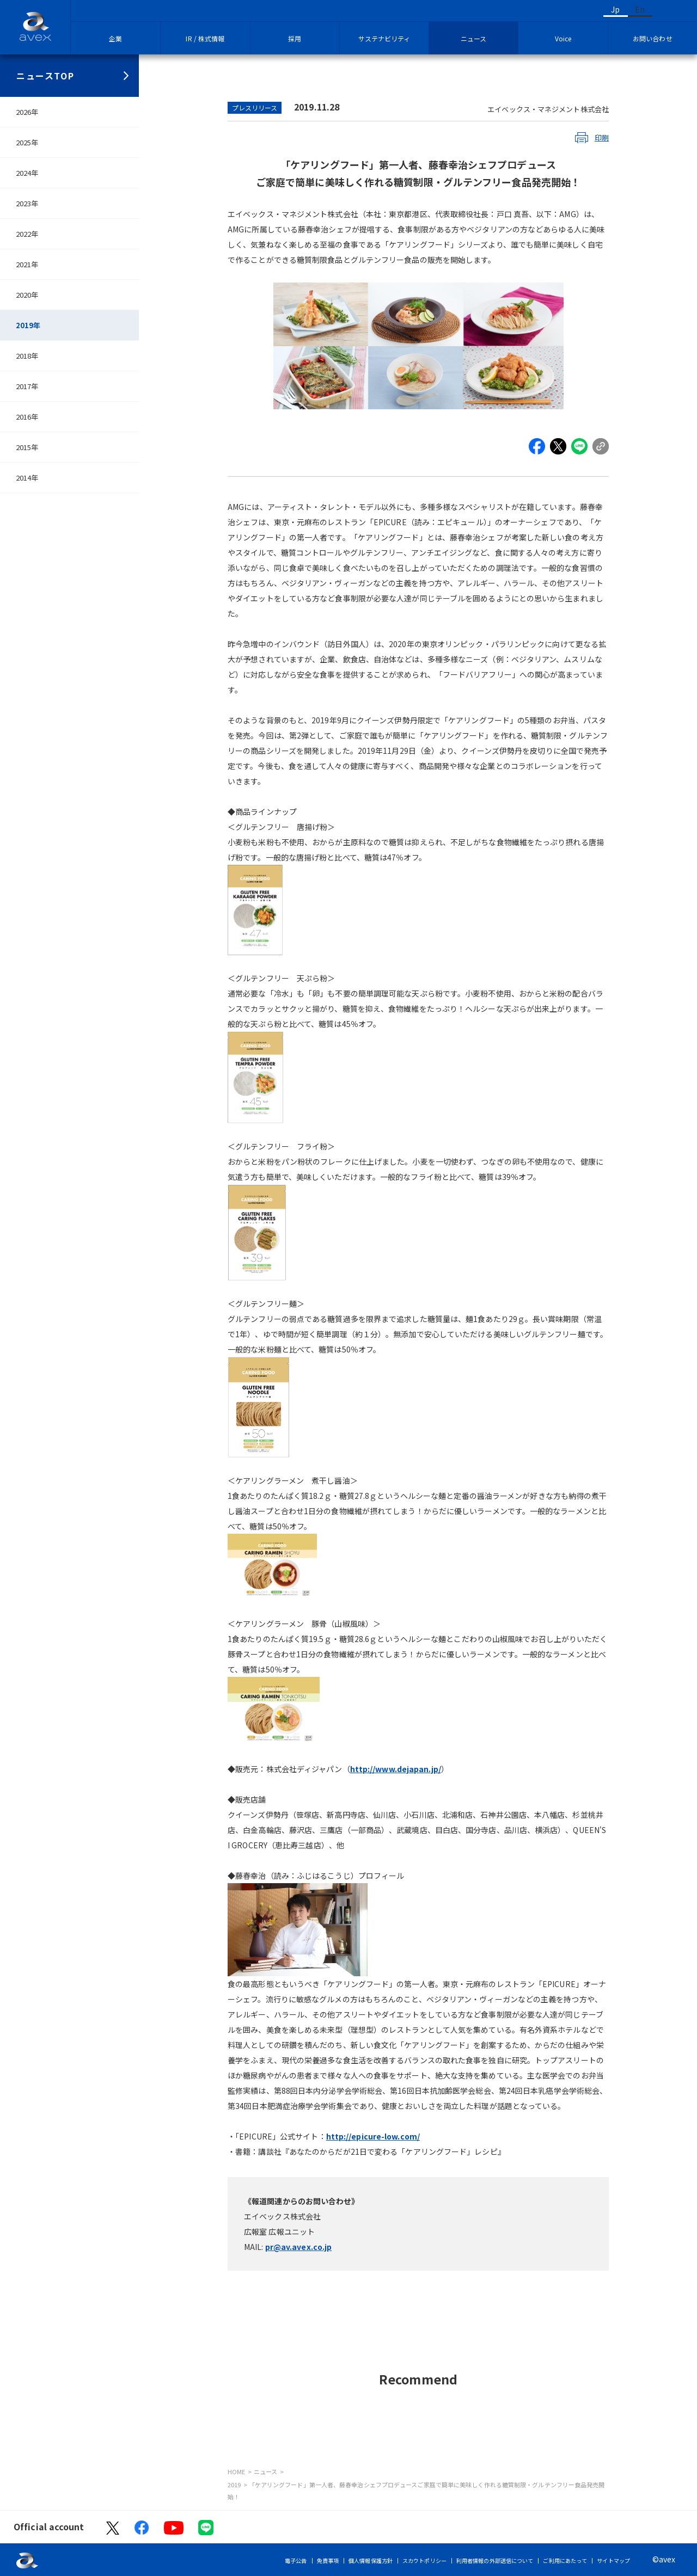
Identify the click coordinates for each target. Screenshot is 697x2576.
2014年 (27, 477)
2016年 (27, 416)
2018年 (27, 356)
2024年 (27, 173)
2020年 (27, 295)
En (640, 9)
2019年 (28, 325)
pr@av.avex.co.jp (298, 2246)
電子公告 (296, 2560)
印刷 (602, 137)
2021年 (27, 264)
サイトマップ (613, 2560)
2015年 (27, 447)
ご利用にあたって (565, 2560)
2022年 (27, 234)
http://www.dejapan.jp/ (395, 1768)
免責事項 (328, 2560)
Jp (615, 9)
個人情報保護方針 (370, 2560)
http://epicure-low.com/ (373, 2136)
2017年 (27, 386)
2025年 (27, 142)
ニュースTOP (45, 75)
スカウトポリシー (424, 2560)
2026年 (27, 112)
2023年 (27, 203)
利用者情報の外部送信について (494, 2560)
